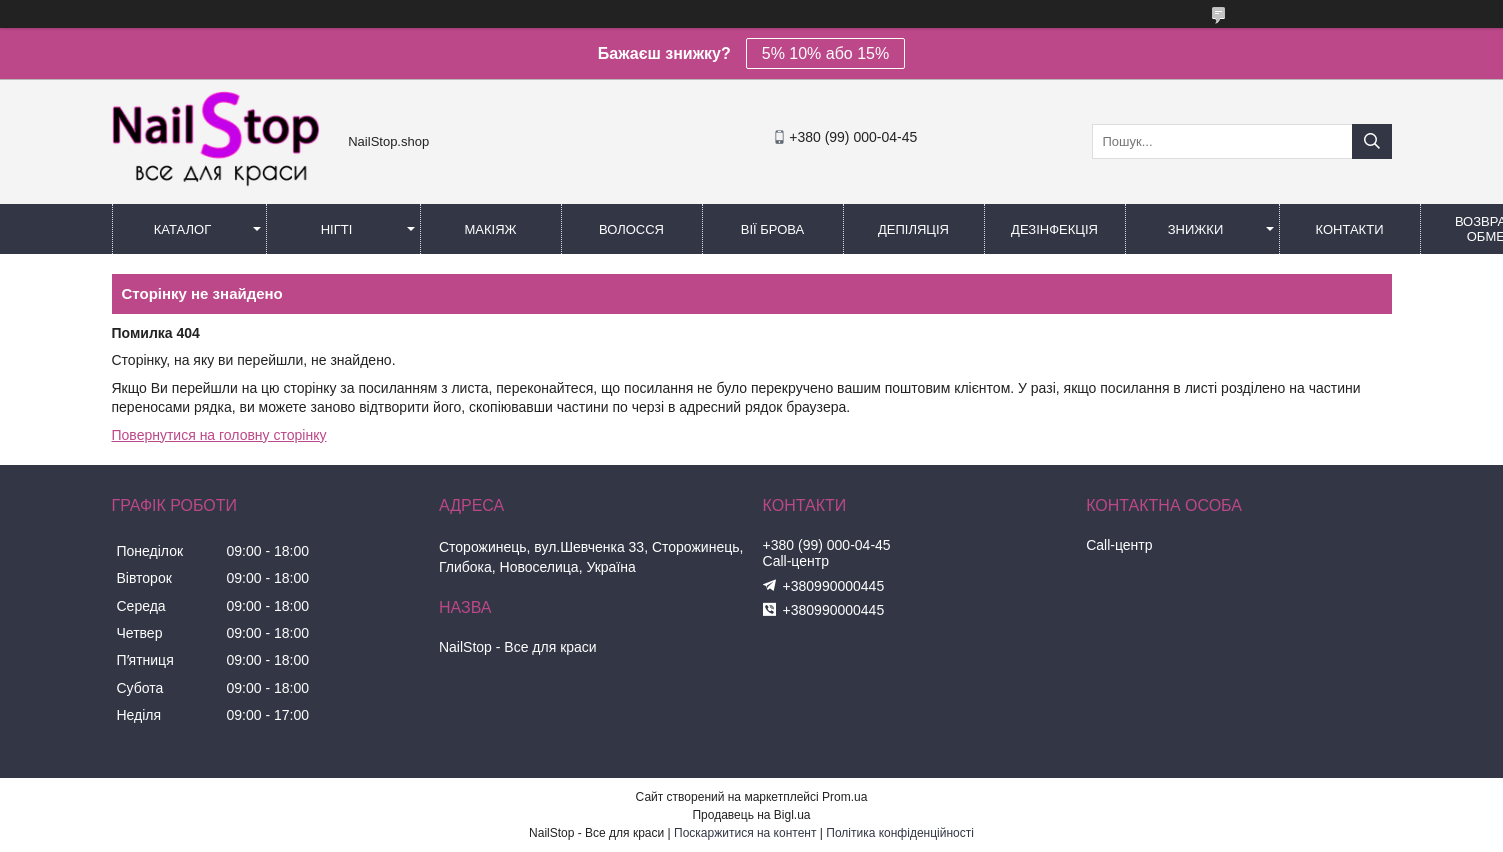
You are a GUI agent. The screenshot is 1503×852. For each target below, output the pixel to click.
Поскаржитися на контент (745, 833)
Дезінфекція (1054, 229)
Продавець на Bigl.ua (751, 815)
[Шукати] (1372, 141)
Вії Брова (772, 229)
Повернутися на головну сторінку (219, 435)
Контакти (1350, 229)
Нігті (337, 229)
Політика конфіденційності (900, 833)
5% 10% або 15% (825, 53)
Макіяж (490, 229)
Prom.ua (844, 797)
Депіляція (913, 229)
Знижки (1196, 229)
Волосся (631, 229)
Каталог (182, 229)
